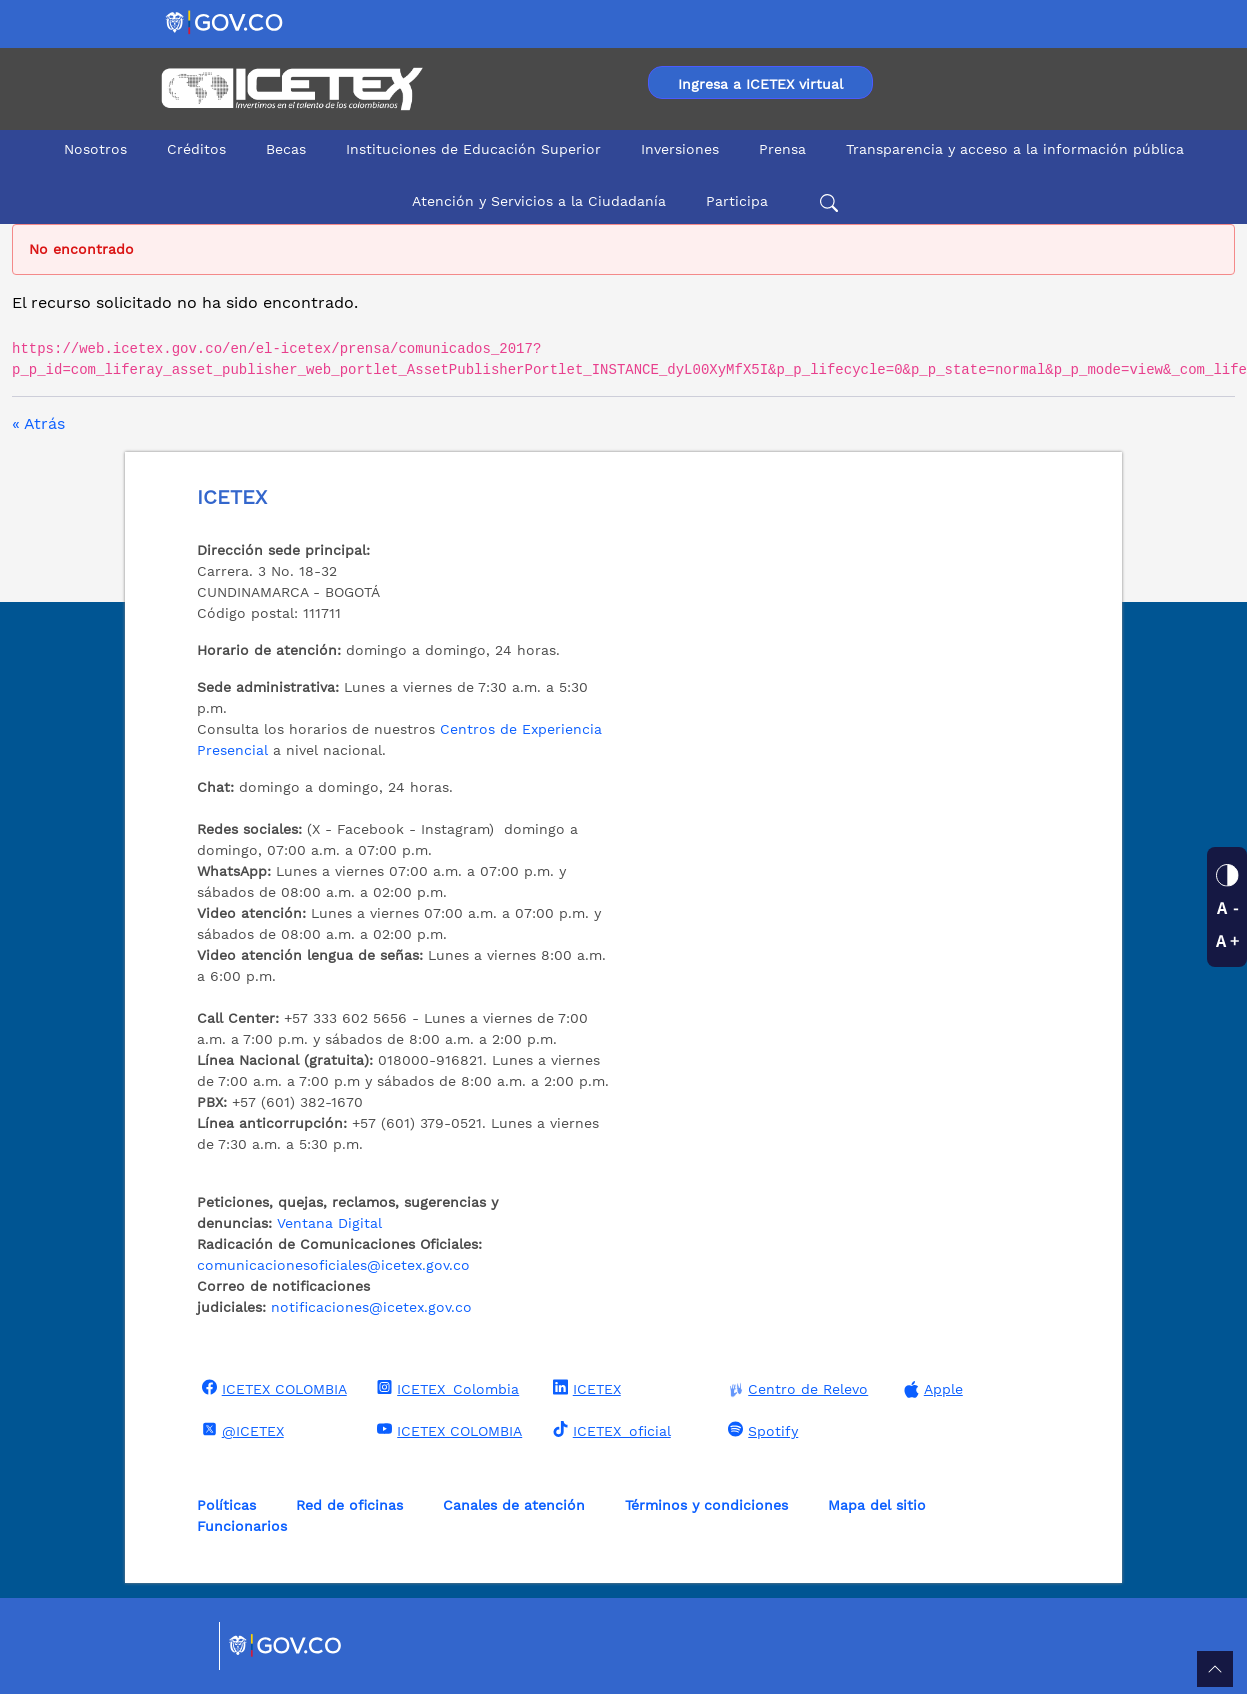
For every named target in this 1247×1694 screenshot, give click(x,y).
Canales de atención (514, 1505)
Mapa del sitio (877, 1505)
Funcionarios (242, 1526)
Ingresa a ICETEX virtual (760, 84)
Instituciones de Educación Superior (473, 149)
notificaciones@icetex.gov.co (371, 1307)
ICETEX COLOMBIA (272, 1388)
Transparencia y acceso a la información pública (1015, 149)
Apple (931, 1389)
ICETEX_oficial (609, 1430)
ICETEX (584, 1388)
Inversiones (680, 149)
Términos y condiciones (706, 1505)
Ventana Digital (329, 1223)
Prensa (782, 149)
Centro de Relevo (795, 1389)
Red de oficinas (349, 1505)
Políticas (226, 1505)
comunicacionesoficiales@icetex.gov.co (333, 1265)
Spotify (760, 1430)
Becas (286, 149)
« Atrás (38, 423)
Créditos (196, 149)
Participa (737, 201)
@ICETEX (240, 1430)
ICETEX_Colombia (445, 1388)
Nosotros (95, 149)
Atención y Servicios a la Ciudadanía (539, 201)
